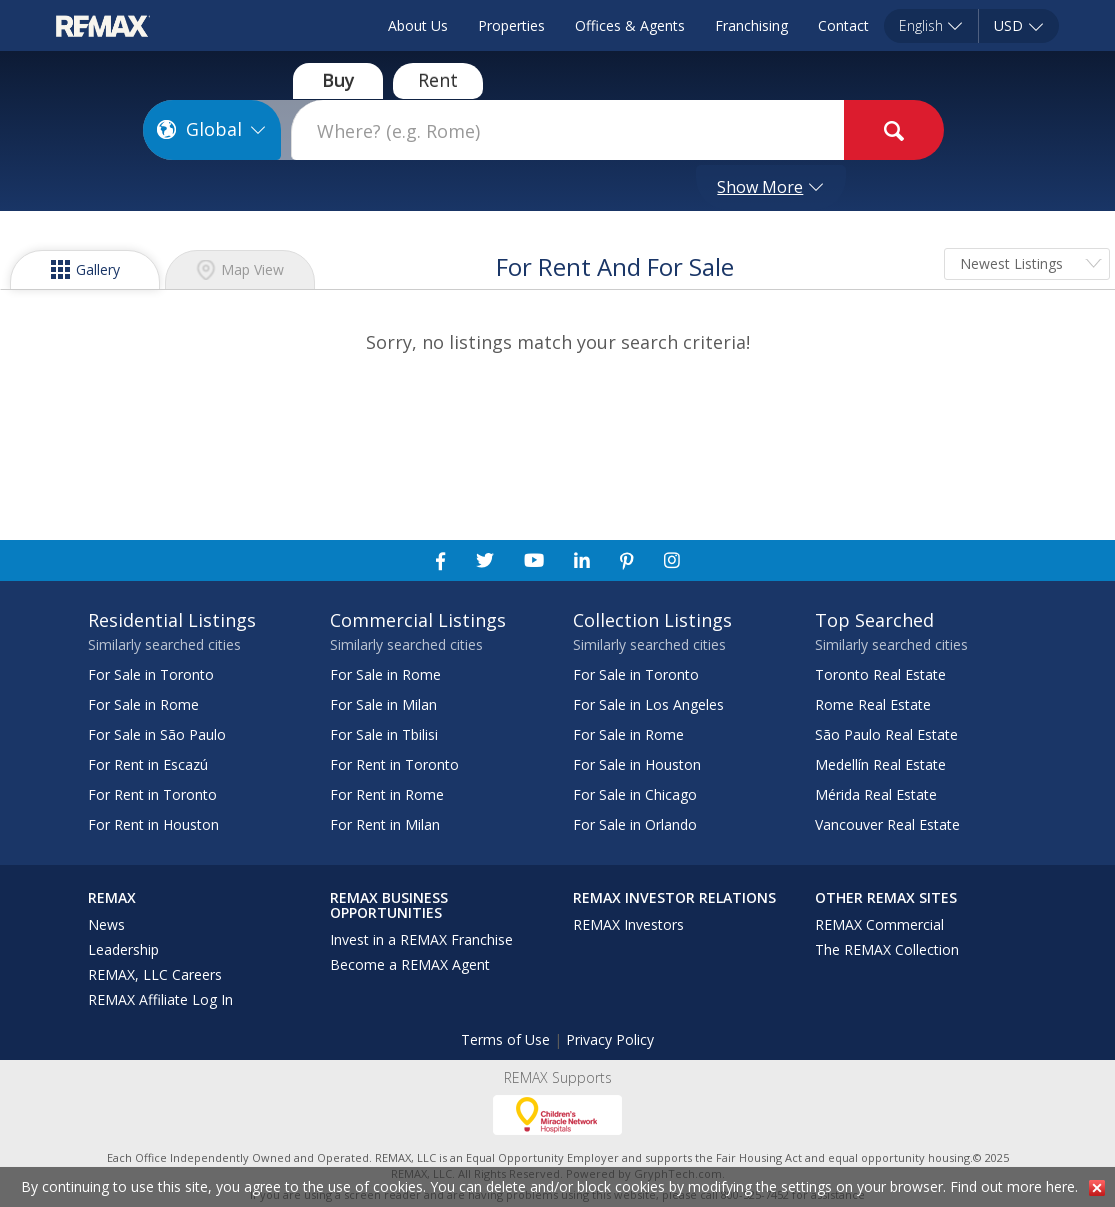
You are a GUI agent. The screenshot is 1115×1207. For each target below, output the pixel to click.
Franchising (751, 25)
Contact (843, 25)
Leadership (123, 949)
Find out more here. (1014, 1186)
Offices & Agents (630, 25)
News (106, 924)
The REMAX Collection (887, 949)
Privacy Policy (610, 1039)
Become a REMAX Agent (410, 964)
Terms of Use (505, 1039)
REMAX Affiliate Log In (160, 999)
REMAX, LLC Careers (155, 974)
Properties (511, 25)
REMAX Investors (628, 924)
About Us (418, 25)
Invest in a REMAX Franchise (421, 939)
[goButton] (894, 130)
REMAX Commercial (879, 924)
